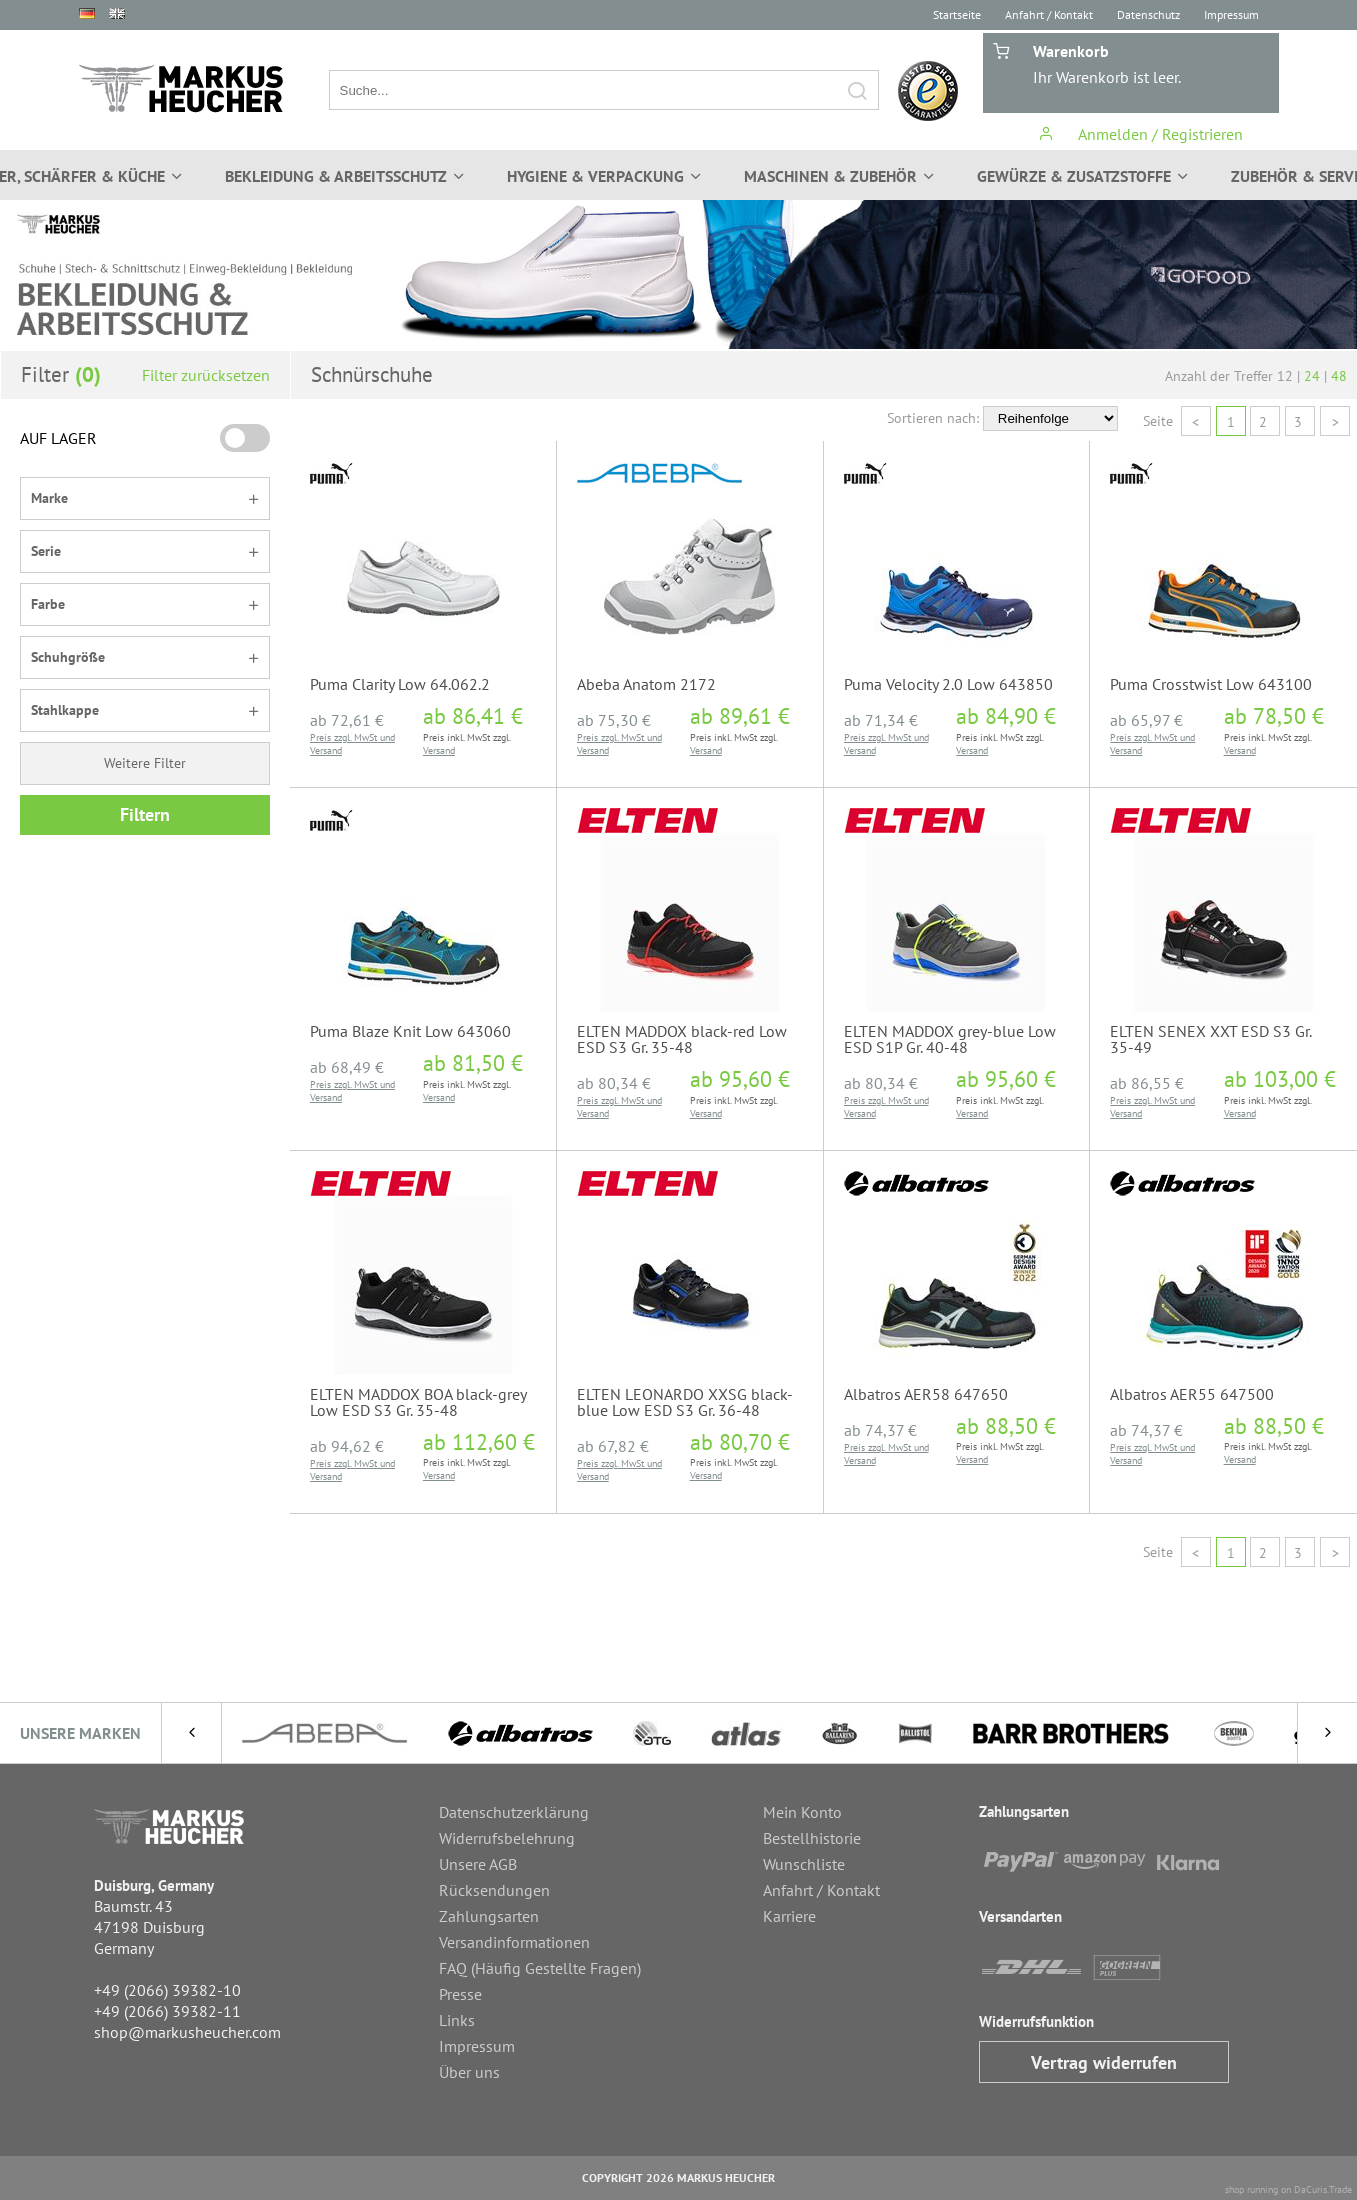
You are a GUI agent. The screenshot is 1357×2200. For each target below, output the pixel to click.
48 (1339, 376)
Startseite (957, 14)
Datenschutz (1148, 14)
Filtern (145, 814)
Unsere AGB (478, 1864)
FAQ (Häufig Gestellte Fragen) (540, 1968)
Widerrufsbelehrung (507, 1838)
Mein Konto (802, 1812)
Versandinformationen (514, 1942)
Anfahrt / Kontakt (1049, 14)
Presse (460, 1994)
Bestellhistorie (812, 1838)
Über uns (469, 2072)
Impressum (1231, 14)
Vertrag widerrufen (1104, 2062)
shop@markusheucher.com (187, 2032)
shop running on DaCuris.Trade (1288, 2189)
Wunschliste (804, 1864)
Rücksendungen (494, 1890)
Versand (326, 750)
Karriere (789, 1916)
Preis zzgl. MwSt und (352, 737)
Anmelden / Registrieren (1140, 134)
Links (457, 2020)
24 (1312, 376)
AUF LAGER (58, 438)
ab (347, 720)
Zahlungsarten (489, 1916)
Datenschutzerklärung (514, 1812)
